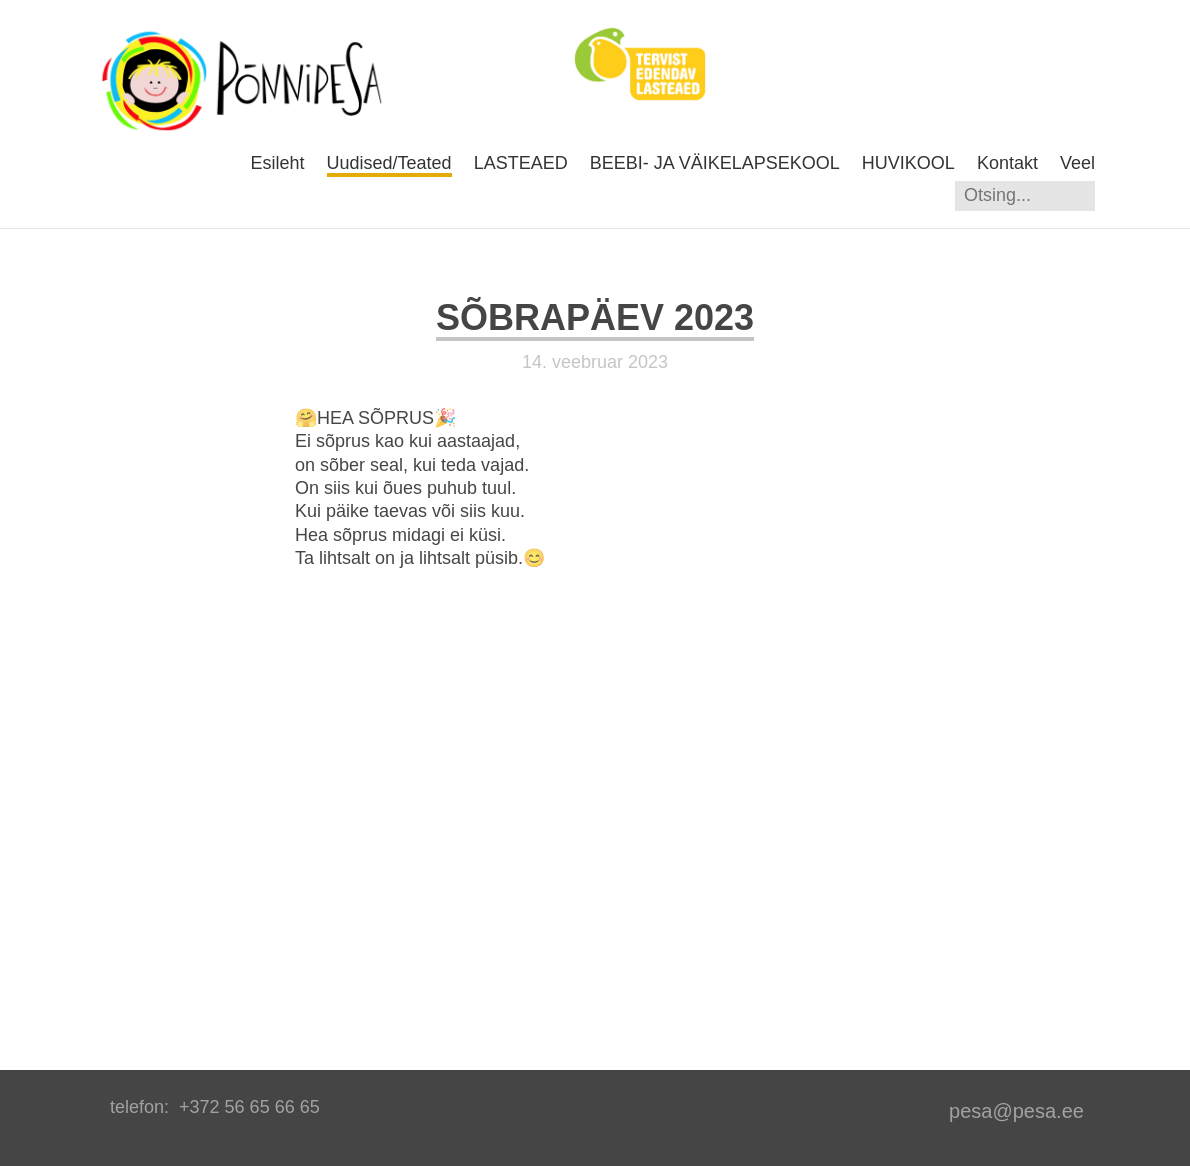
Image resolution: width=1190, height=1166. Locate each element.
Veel (1077, 163)
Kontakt (1007, 163)
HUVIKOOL (908, 163)
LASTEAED (521, 163)
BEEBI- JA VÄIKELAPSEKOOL (715, 163)
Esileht (277, 163)
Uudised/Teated (389, 163)
